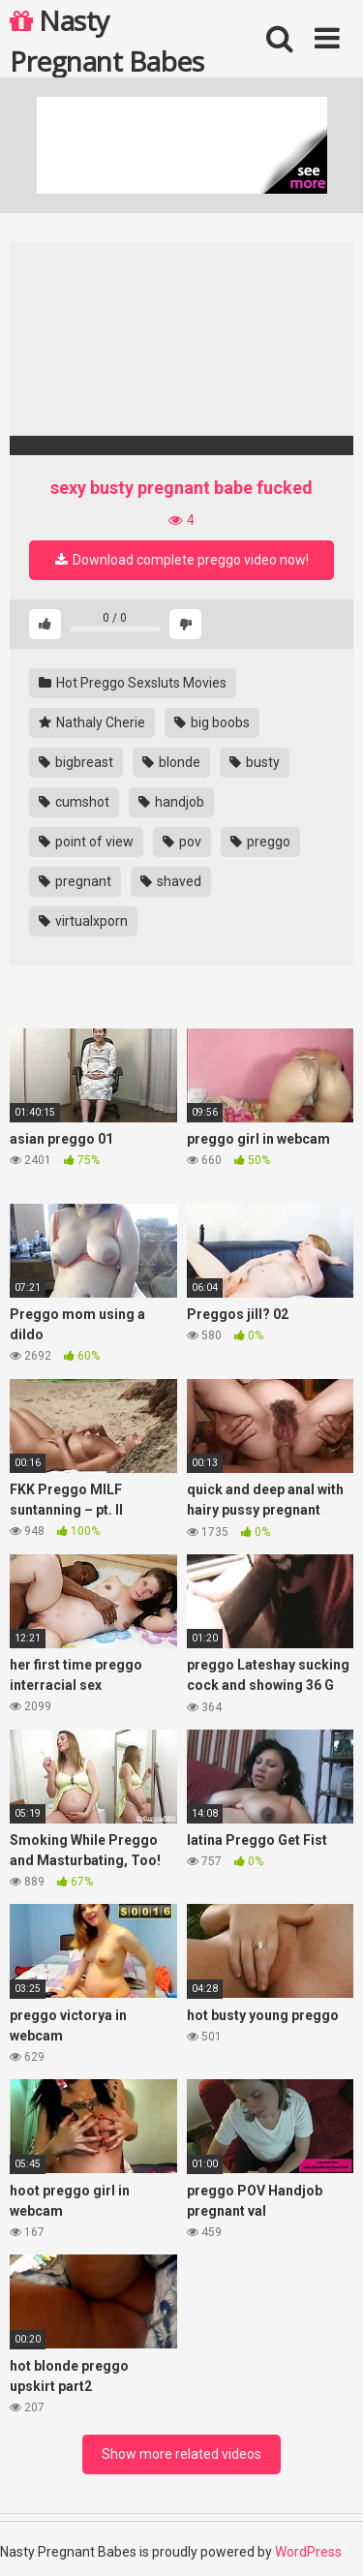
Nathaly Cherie (92, 722)
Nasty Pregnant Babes (106, 39)
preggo (260, 841)
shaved (170, 881)
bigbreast (76, 762)
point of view (86, 841)
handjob (171, 802)
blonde (171, 762)
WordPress (308, 2552)
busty (254, 762)
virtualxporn (83, 921)
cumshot (74, 802)
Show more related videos (181, 2454)
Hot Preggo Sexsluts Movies (133, 682)
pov (182, 841)
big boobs (212, 722)
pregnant (75, 881)
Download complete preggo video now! (182, 559)
